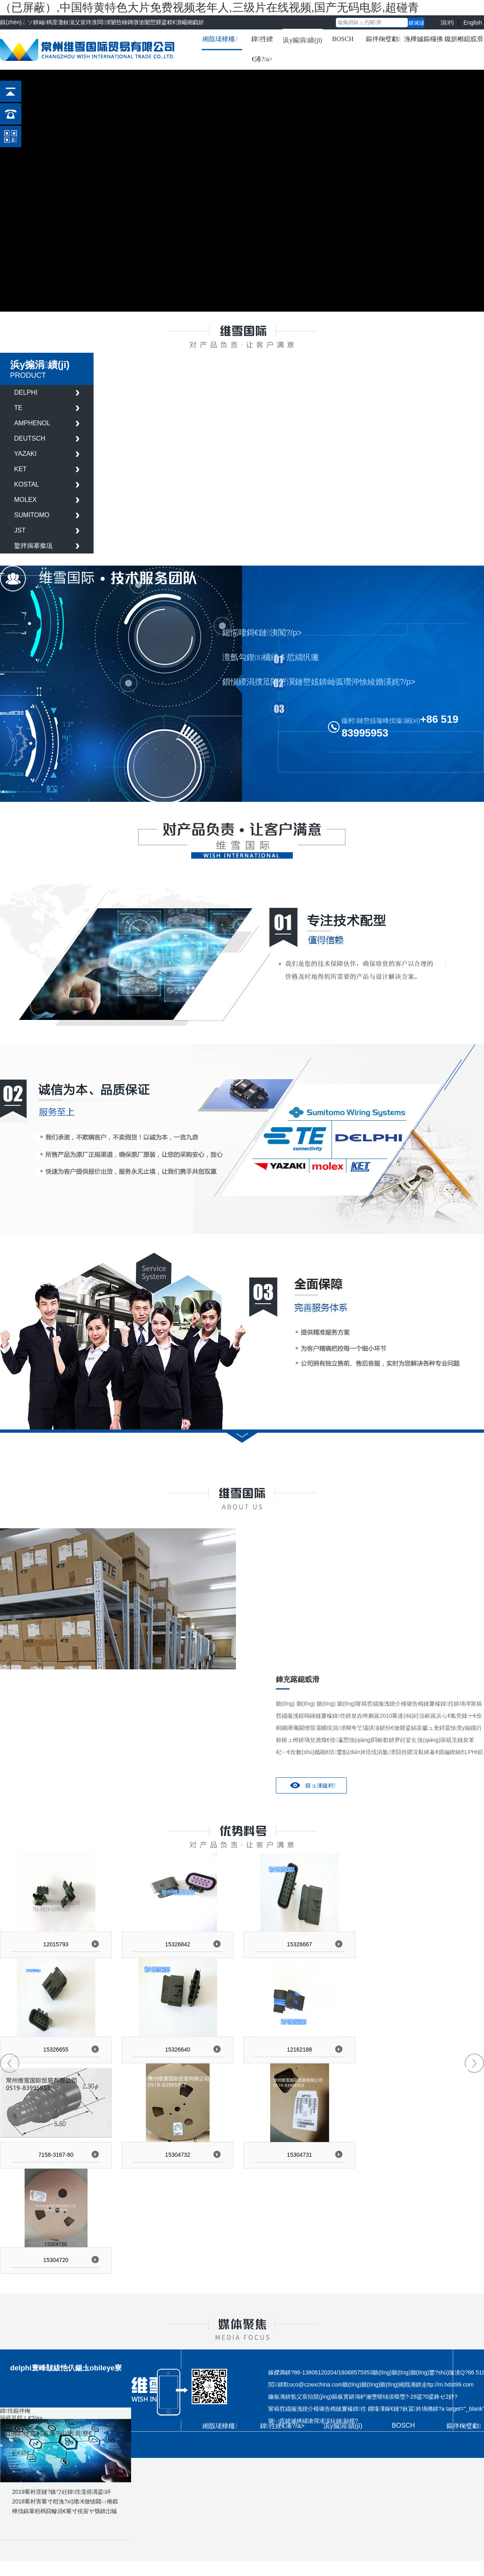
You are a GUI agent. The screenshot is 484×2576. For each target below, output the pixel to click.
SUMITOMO (32, 515)
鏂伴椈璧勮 (383, 38)
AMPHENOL (32, 423)
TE (18, 407)
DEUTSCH (29, 438)
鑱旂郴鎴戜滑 (463, 38)
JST (19, 530)
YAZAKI (25, 453)
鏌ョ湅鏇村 (320, 1785)
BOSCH (342, 38)
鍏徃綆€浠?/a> (262, 48)
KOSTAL (26, 484)
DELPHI (26, 392)
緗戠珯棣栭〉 (221, 38)
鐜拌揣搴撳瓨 (33, 545)
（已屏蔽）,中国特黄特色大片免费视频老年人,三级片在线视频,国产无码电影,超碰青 (209, 7)
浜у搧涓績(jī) (302, 40)
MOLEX (25, 499)
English (472, 22)
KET (20, 469)
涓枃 (447, 22)
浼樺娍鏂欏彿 (423, 38)
